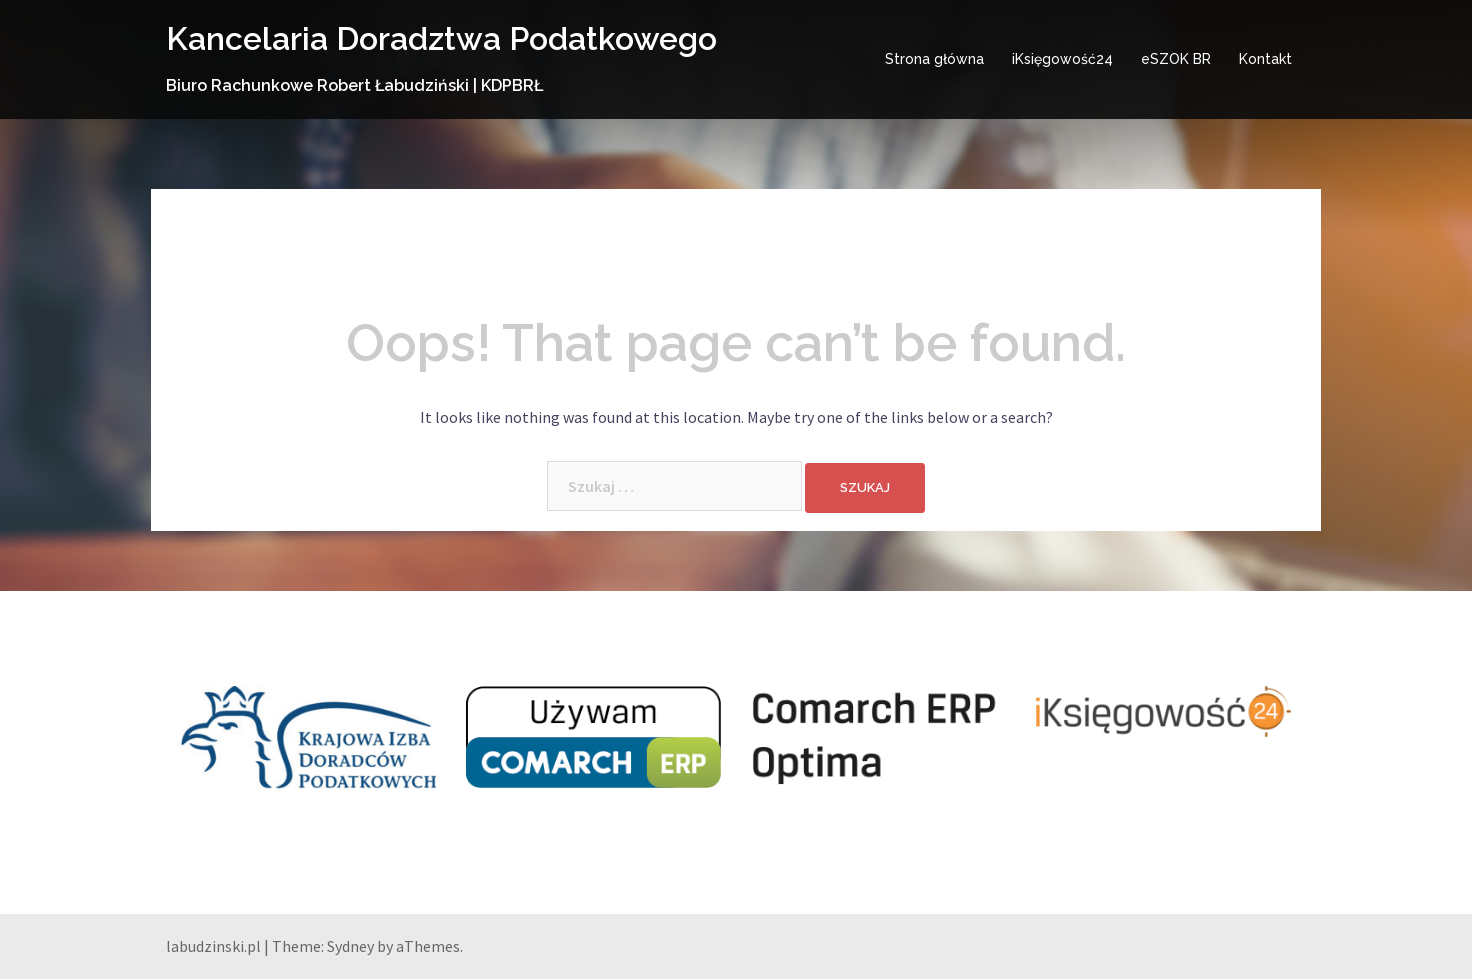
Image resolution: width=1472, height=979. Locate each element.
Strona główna (934, 59)
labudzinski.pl (213, 946)
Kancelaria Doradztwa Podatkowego (441, 38)
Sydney (350, 946)
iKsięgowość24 (1062, 59)
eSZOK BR (1176, 59)
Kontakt (1265, 59)
